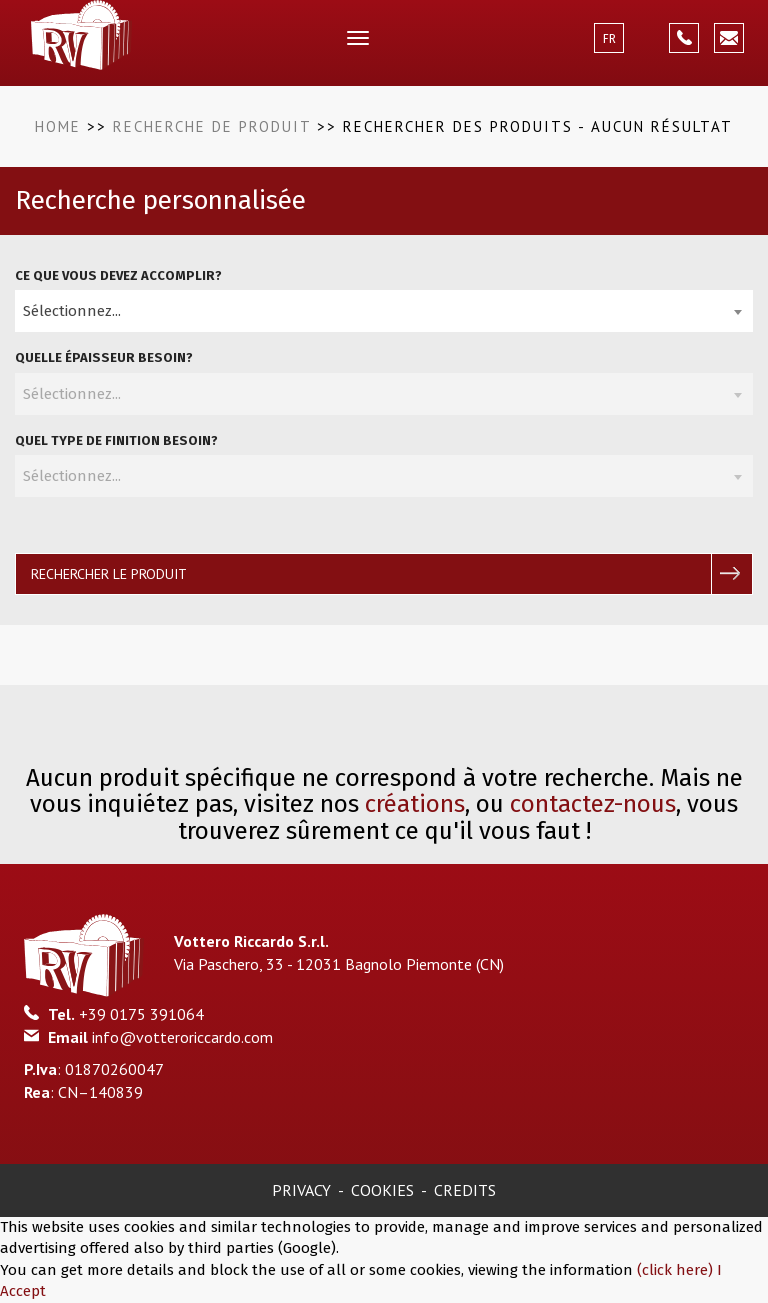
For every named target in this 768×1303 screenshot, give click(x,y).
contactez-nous (593, 804)
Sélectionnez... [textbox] (72, 311)
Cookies (382, 1190)
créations (415, 804)
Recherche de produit (212, 126)
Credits (465, 1190)
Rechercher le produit (109, 574)
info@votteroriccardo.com (182, 1037)
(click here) (677, 1270)
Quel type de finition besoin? (116, 440)
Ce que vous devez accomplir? (118, 275)
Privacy (301, 1190)
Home (58, 126)
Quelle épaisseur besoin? (104, 357)
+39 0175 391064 (141, 1014)
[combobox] (384, 311)
